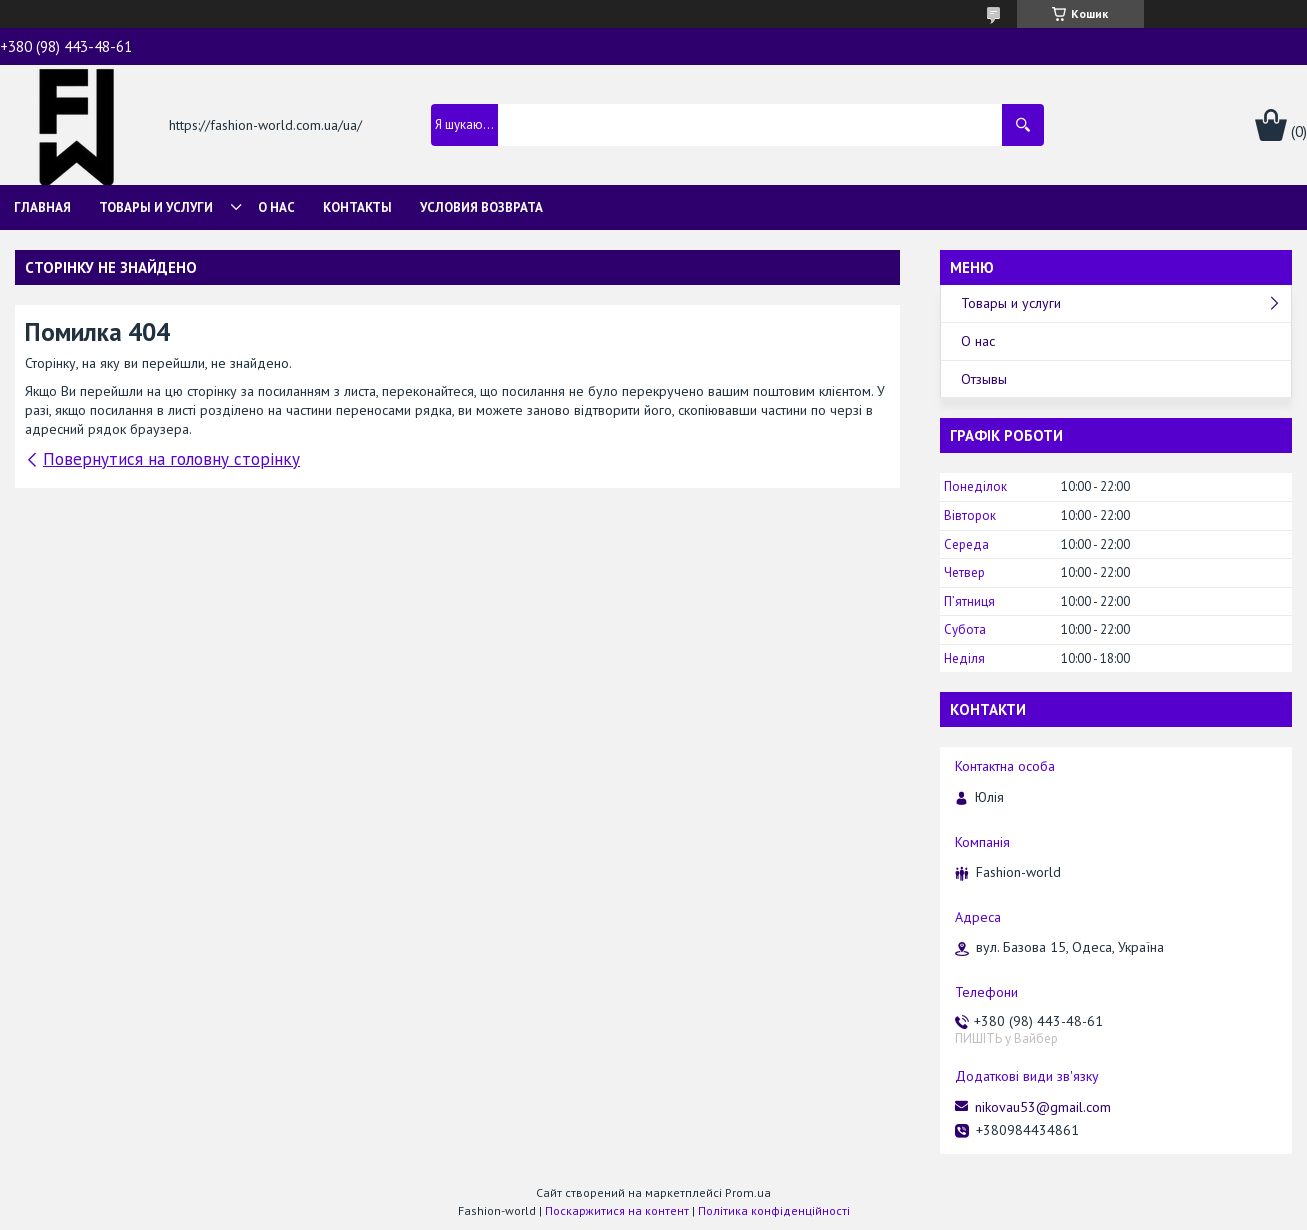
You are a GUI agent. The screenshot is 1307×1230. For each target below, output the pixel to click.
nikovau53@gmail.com (1043, 1107)
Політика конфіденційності (774, 1210)
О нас (276, 207)
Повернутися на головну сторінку (171, 459)
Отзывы (984, 379)
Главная (42, 207)
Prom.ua (748, 1192)
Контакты (357, 207)
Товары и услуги (156, 207)
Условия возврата (481, 207)
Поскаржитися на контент (617, 1210)
